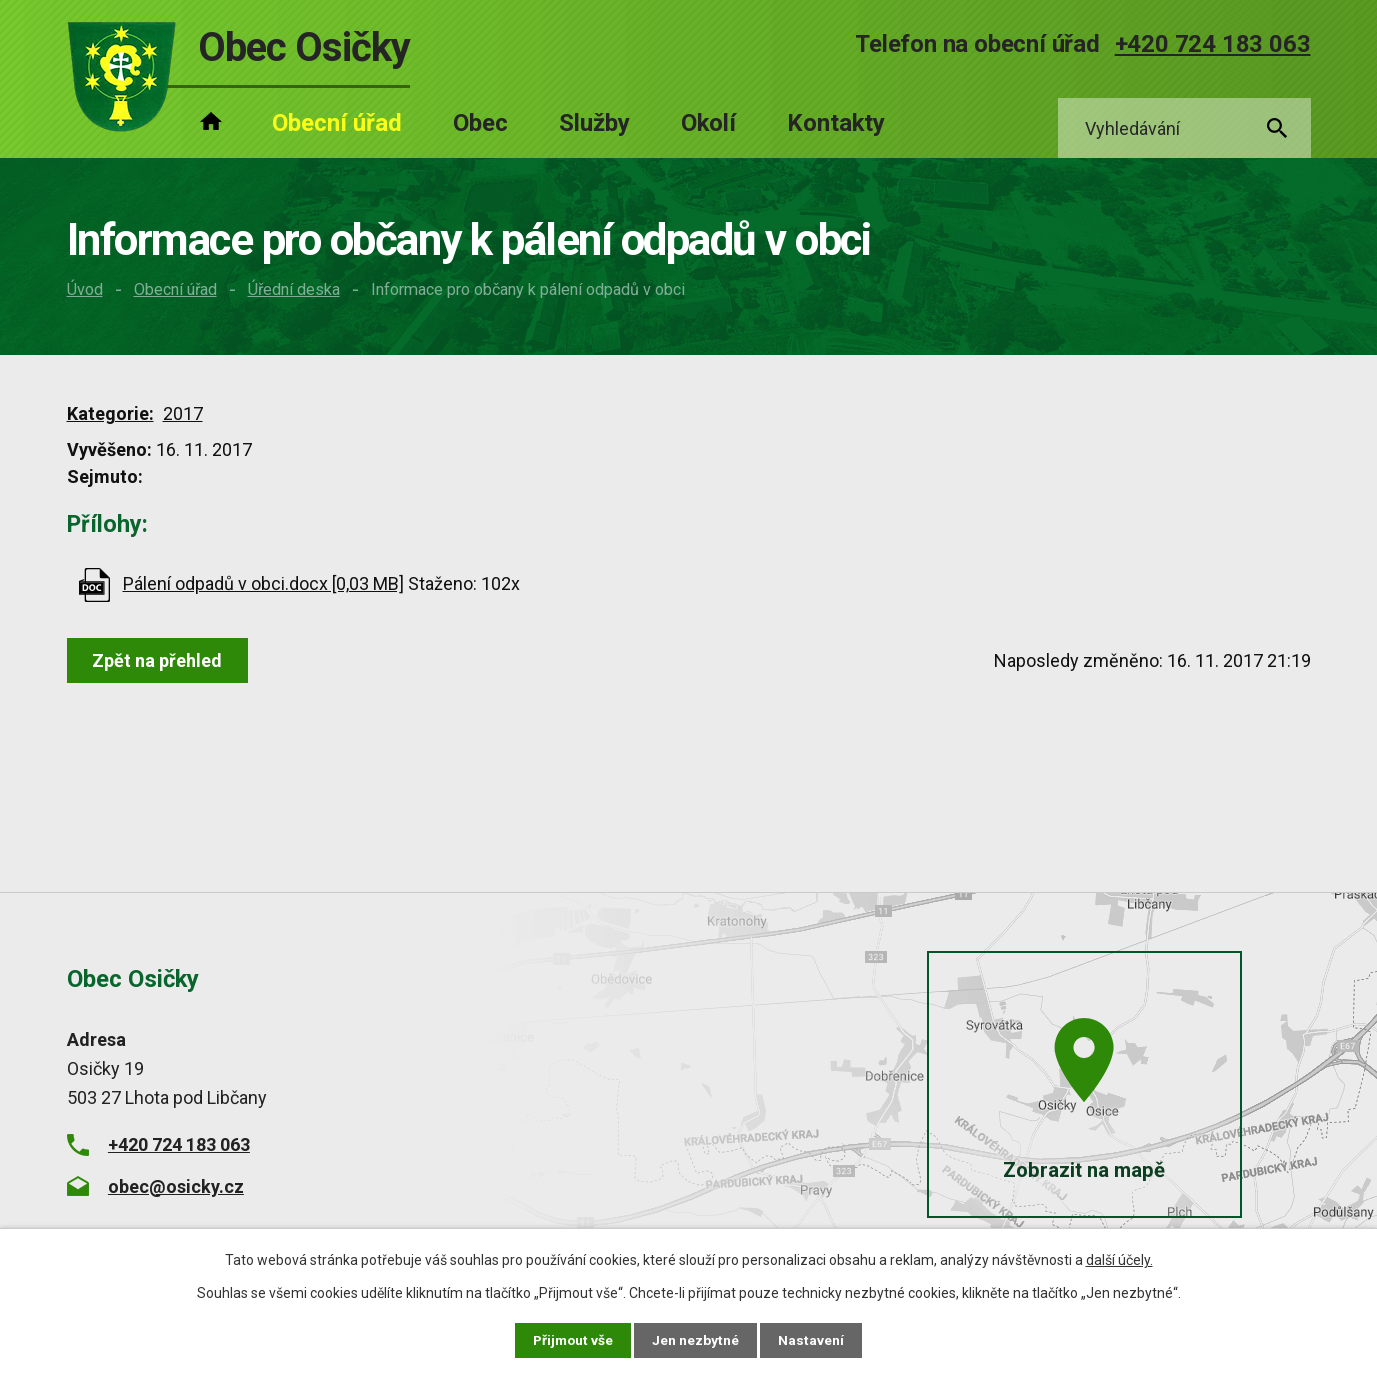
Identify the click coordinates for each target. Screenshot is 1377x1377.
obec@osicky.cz (176, 1186)
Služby (594, 123)
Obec (480, 123)
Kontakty (836, 123)
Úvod (85, 289)
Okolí (708, 123)
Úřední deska (294, 289)
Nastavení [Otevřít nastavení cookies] (813, 1340)
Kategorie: (110, 413)
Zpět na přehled (159, 660)
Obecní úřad (175, 289)
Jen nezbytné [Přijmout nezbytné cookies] (697, 1340)
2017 (183, 413)
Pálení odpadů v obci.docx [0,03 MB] (263, 583)
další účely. (1119, 1260)
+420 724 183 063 (1213, 44)
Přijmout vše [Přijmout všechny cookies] (573, 1340)
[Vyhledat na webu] (1184, 128)
